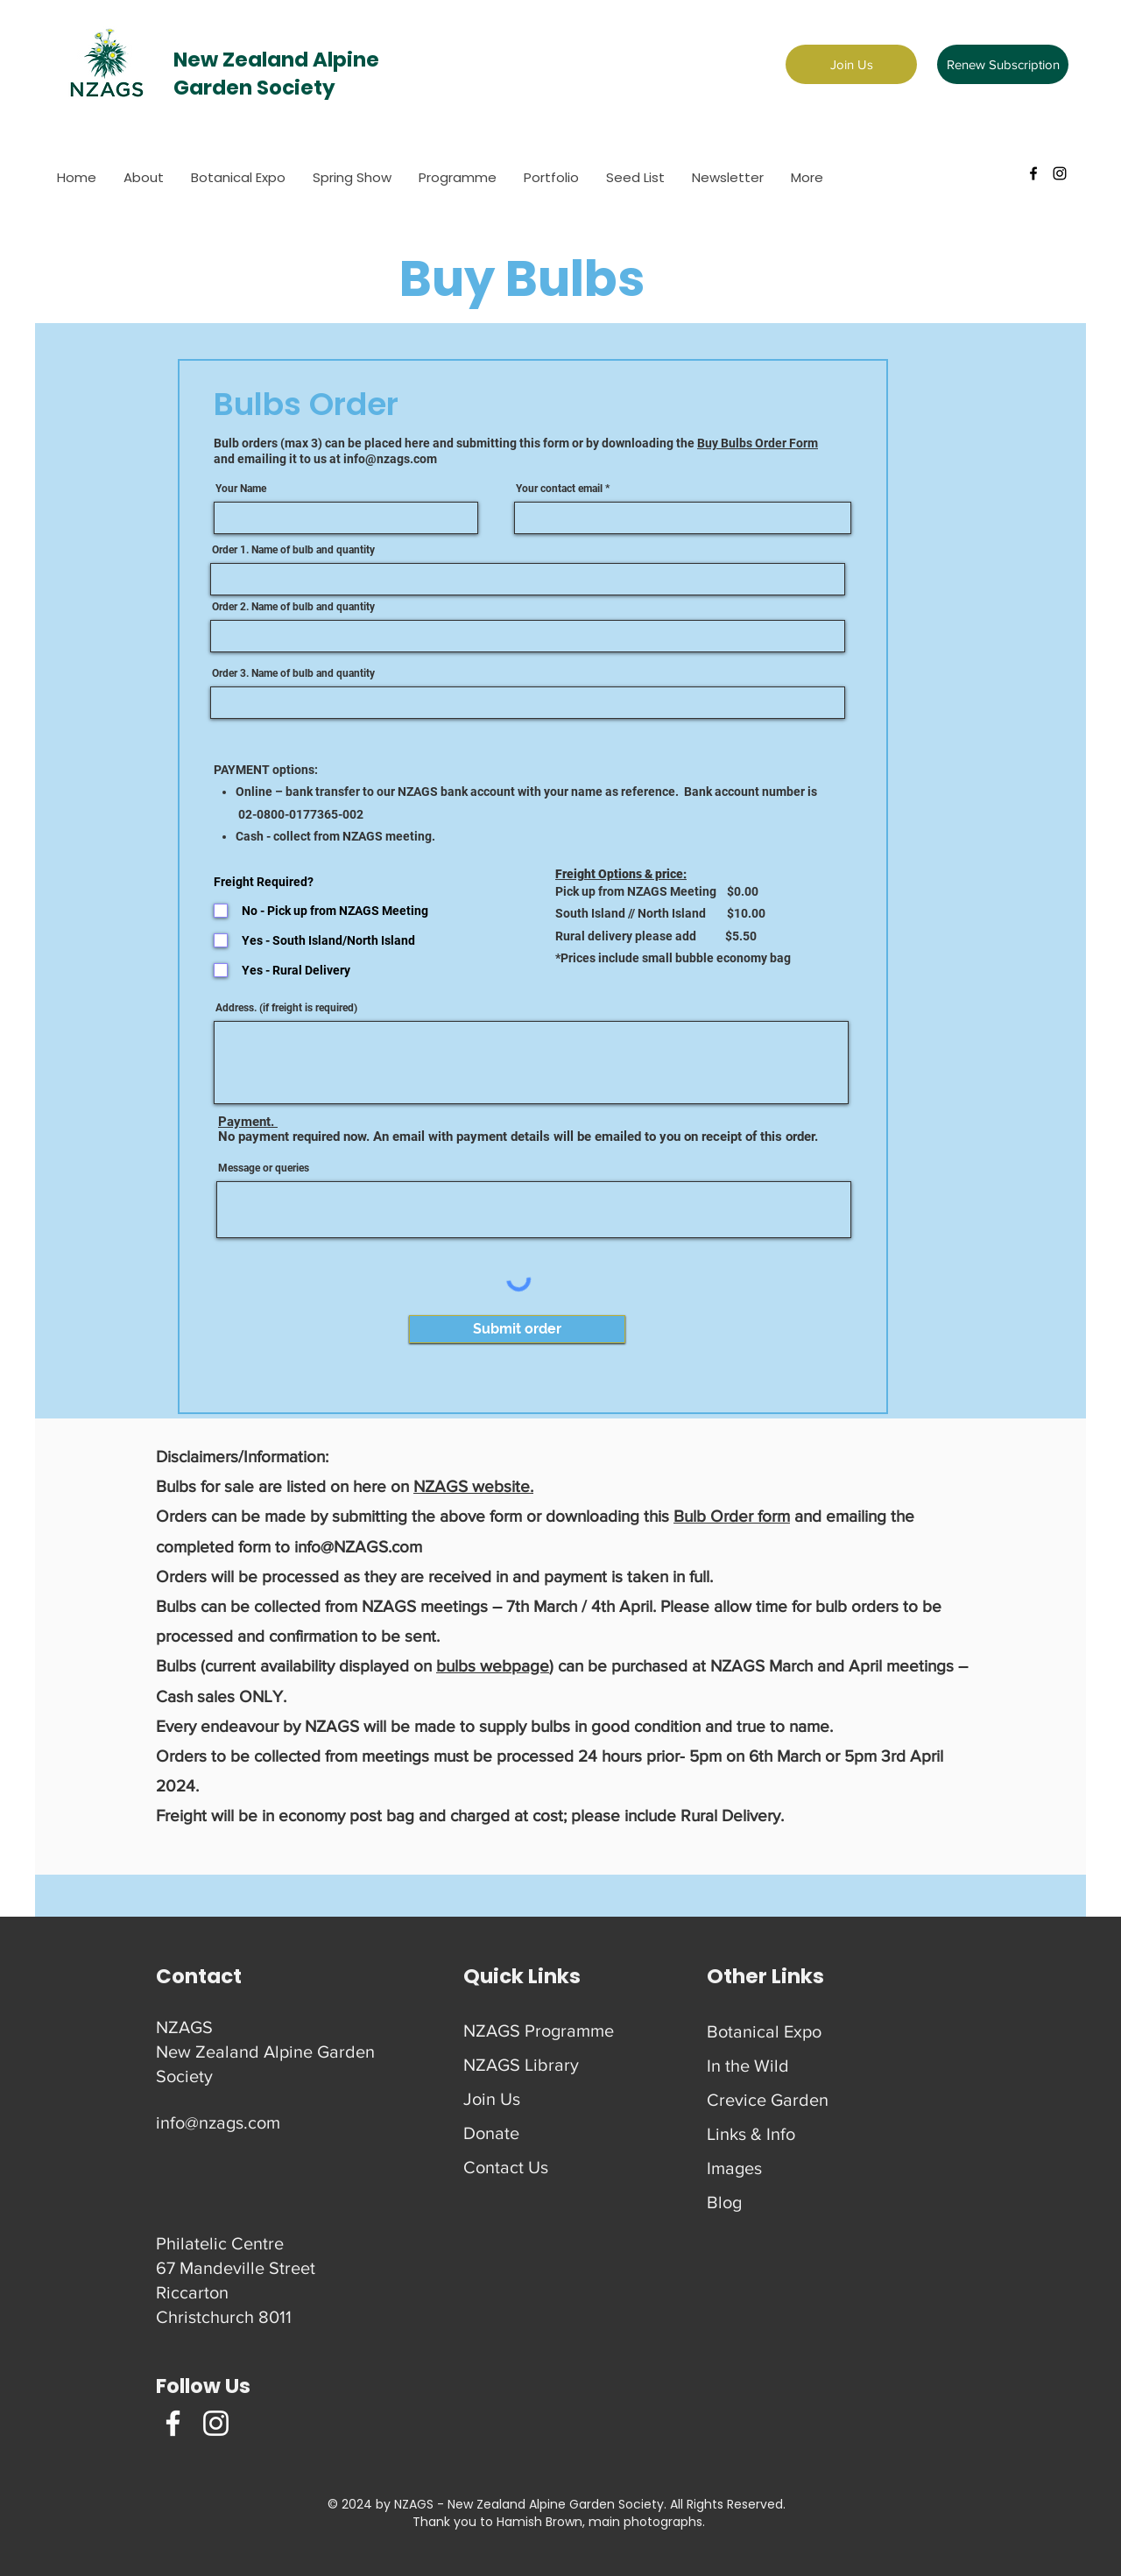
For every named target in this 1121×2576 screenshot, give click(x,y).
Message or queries (263, 1168)
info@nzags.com (390, 459)
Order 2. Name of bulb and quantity (293, 607)
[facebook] (1033, 173)
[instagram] (1059, 173)
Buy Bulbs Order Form (757, 443)
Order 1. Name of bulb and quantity (293, 550)
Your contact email (559, 488)
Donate (491, 2133)
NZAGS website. (473, 1486)
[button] (352, 178)
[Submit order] (517, 1329)
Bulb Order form (731, 1516)
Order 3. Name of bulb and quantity (293, 673)
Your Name (240, 488)
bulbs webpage (492, 1666)
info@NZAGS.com (358, 1547)
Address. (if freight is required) (286, 1008)
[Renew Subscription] (1002, 64)
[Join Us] (851, 64)
